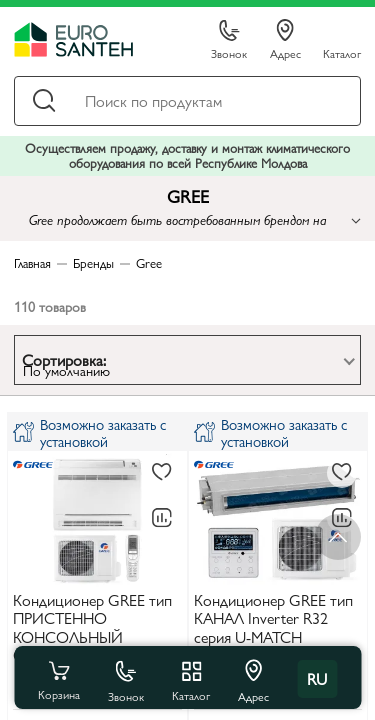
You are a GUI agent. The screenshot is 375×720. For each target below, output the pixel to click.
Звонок (229, 40)
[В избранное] (162, 473)
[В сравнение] (162, 518)
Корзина (59, 679)
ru (317, 678)
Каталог (342, 52)
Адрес (285, 40)
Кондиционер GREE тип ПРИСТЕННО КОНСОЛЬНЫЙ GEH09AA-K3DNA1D (92, 628)
